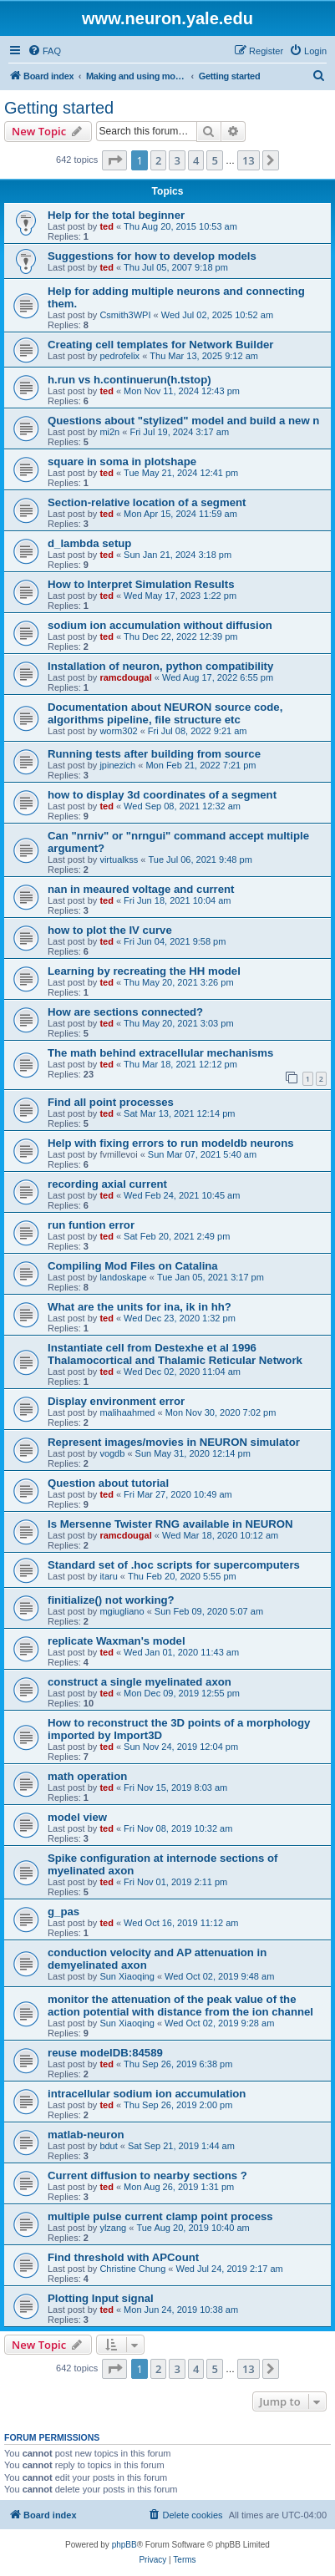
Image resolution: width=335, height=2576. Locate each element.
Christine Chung (132, 2269)
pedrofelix (119, 356)
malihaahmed (127, 1412)
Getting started (59, 108)
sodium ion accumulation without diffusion (160, 625)
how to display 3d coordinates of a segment (162, 795)
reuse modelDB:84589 (105, 2052)
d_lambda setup (89, 543)
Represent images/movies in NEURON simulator (174, 1442)
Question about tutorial (108, 1483)
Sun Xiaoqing (126, 1976)
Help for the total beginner (116, 215)
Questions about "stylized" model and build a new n (183, 420)
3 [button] (177, 160)
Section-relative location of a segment (147, 502)
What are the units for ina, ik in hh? (139, 1307)
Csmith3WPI (124, 315)
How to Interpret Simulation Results (141, 584)
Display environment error (116, 1401)
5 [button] (214, 160)
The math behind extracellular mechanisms (160, 1053)
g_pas (63, 1911)
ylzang (112, 2228)
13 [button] (248, 160)
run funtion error (91, 1225)
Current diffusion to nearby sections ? (147, 2175)
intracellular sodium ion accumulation (147, 2093)
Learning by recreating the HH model (144, 971)
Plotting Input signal (101, 2298)
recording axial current (107, 1184)
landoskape (122, 1277)
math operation (87, 1776)
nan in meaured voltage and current (141, 889)
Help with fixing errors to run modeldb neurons (171, 1143)
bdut (108, 2146)
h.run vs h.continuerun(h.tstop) (129, 379)
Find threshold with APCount (123, 2257)
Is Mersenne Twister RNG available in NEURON (170, 1524)
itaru (108, 1576)
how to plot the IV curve (110, 930)
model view (77, 1817)
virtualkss (118, 859)
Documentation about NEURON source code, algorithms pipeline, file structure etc (165, 713)
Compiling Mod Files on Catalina (133, 1266)
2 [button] (158, 160)
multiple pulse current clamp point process (160, 2216)
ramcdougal (125, 677)
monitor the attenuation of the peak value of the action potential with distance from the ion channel (180, 2005)
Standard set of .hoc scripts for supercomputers (174, 1565)
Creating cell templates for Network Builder (160, 344)
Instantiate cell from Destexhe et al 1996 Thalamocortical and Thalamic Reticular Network (175, 1354)
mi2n (109, 432)
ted (106, 226)
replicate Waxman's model (116, 1641)
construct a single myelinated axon (139, 1682)
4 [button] (196, 160)
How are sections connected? (125, 1012)
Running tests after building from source (154, 754)
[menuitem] (44, 51)
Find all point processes (111, 1102)
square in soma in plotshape (122, 461)
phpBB (124, 2544)
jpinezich (117, 765)
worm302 (118, 731)
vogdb (111, 1453)
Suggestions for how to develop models (152, 256)
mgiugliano (121, 1611)
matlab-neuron (86, 2134)
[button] (114, 160)
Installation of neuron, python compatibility (160, 666)
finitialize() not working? (111, 1600)
